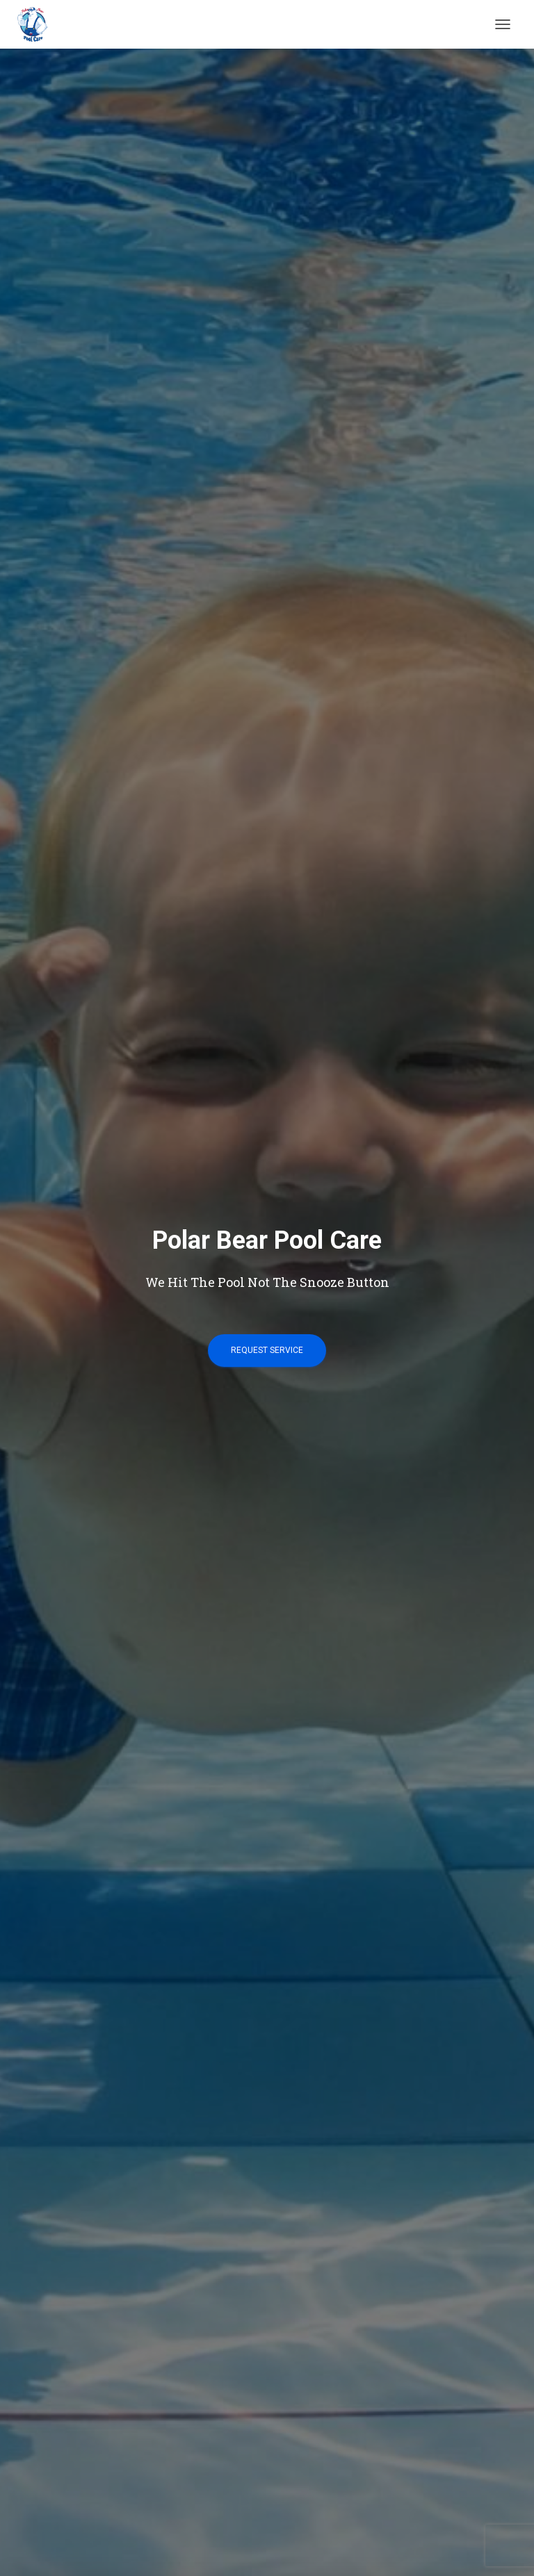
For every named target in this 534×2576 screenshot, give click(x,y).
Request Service (267, 1350)
